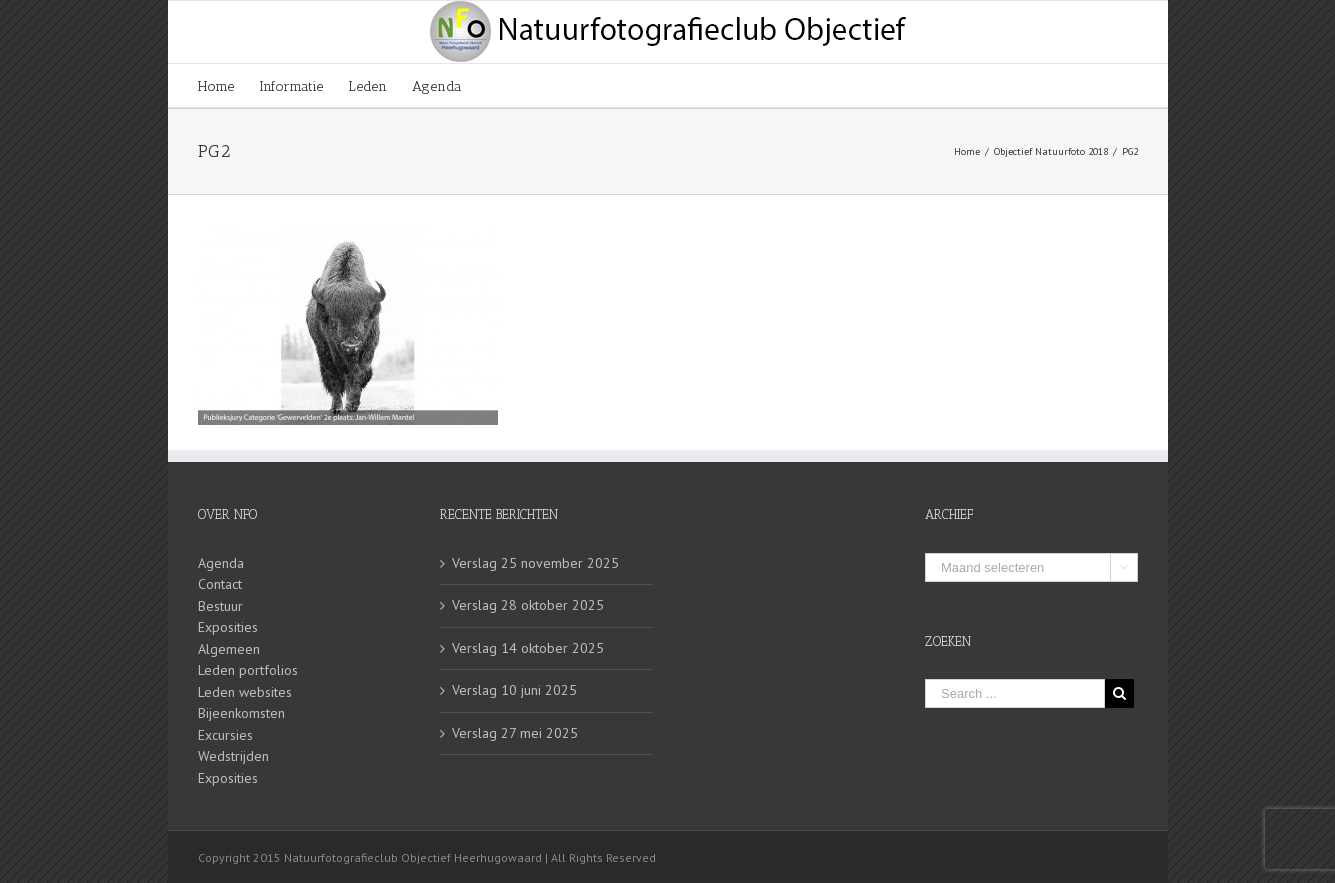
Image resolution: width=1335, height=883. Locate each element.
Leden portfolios (248, 670)
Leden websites (245, 692)
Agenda (221, 563)
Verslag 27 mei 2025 (515, 733)
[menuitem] (228, 85)
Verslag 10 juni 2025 (514, 690)
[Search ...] (1015, 693)
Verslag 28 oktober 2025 (528, 605)
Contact (220, 584)
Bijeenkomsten (241, 713)
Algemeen (229, 649)
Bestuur (220, 606)
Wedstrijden (233, 756)
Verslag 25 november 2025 (535, 563)
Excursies (225, 735)
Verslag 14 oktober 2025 (528, 648)
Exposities (228, 627)
